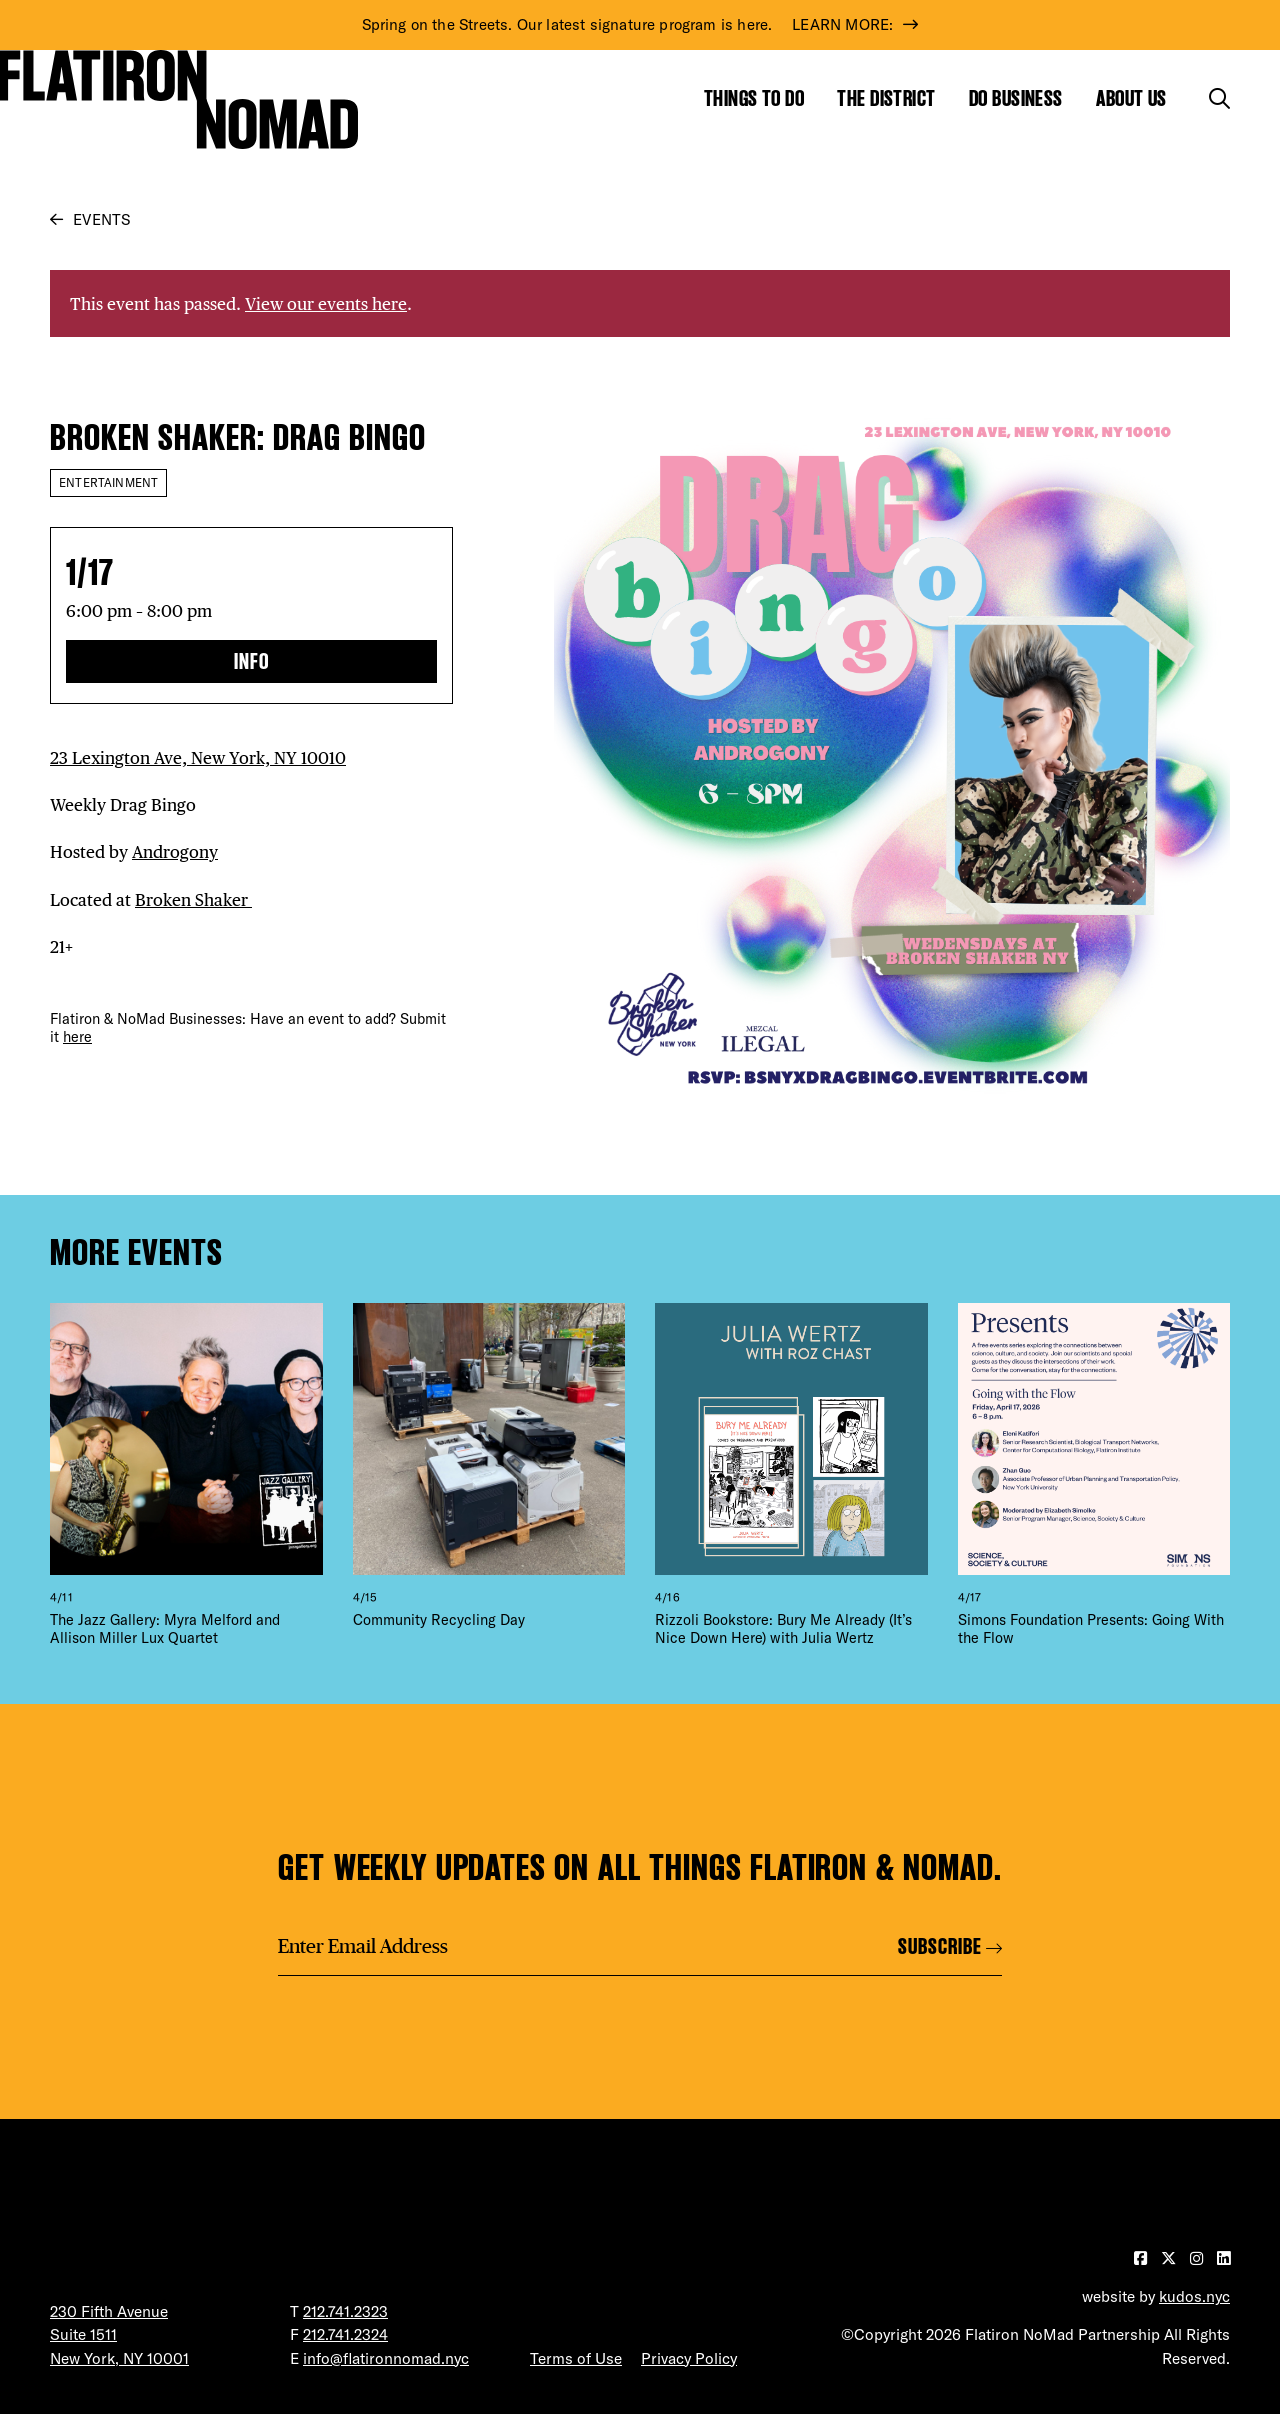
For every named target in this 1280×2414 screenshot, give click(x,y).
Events (101, 219)
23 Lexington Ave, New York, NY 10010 (198, 757)
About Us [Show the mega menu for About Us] (1131, 98)
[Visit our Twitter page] (1170, 2258)
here (77, 1037)
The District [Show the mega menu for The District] (886, 98)
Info (251, 661)
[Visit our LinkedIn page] (1223, 2258)
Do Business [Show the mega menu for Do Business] (1016, 98)
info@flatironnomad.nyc (386, 2358)
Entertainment (108, 482)
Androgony (175, 851)
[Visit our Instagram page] (1198, 2258)
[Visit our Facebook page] (1142, 2258)
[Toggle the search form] (1219, 98)
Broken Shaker (193, 899)
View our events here (326, 303)
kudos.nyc (1194, 2296)
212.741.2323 (345, 2311)
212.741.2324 (345, 2334)
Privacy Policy (689, 2358)
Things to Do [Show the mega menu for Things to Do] (754, 98)
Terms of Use (576, 2358)
